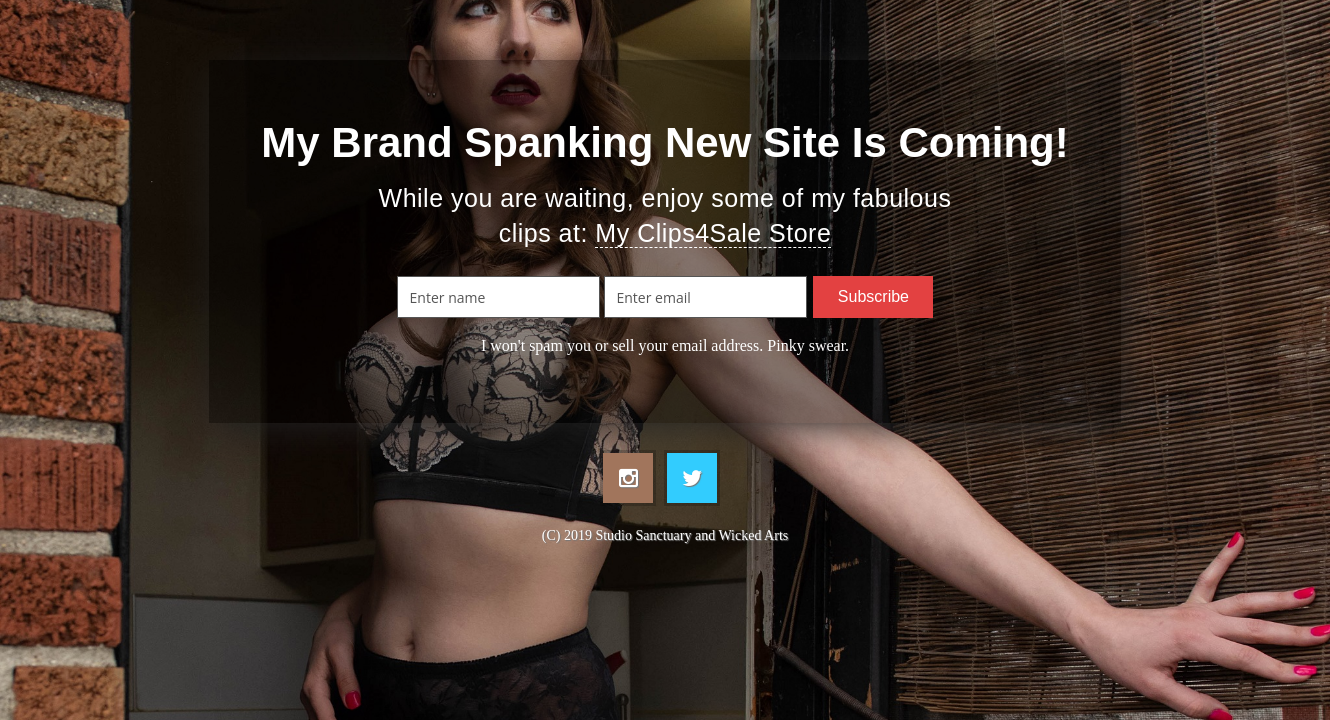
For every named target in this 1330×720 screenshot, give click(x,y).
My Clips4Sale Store (713, 233)
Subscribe (873, 296)
